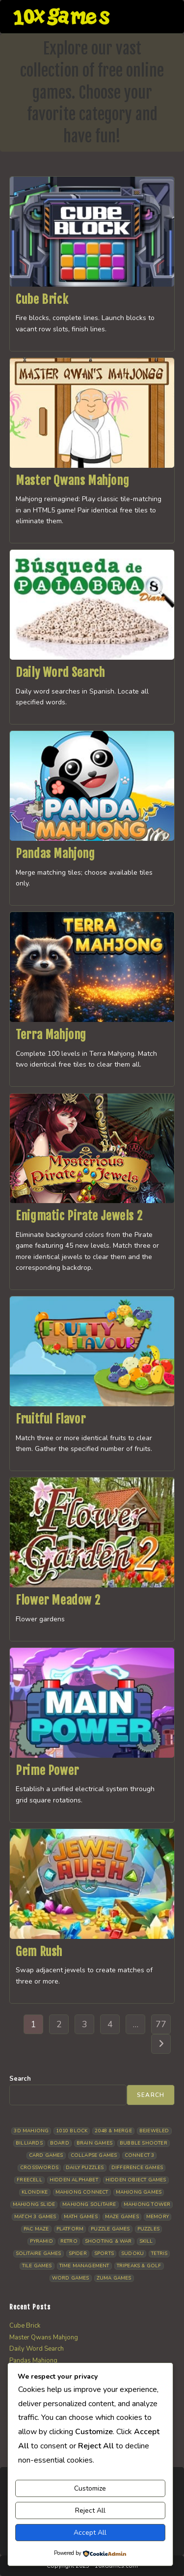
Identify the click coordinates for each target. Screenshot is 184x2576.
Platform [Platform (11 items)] (70, 2229)
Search (20, 2078)
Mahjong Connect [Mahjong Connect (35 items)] (81, 2192)
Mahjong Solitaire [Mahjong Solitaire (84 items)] (89, 2204)
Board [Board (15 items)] (59, 2143)
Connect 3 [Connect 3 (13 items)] (140, 2155)
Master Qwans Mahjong (72, 480)
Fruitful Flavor (50, 1419)
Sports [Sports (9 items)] (104, 2253)
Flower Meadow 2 (58, 1600)
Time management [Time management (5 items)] (84, 2265)
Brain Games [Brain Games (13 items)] (94, 2143)
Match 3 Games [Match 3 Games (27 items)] (35, 2216)
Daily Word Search (60, 672)
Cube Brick (42, 299)
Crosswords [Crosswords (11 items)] (39, 2167)
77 (161, 2024)
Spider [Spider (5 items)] (78, 2253)
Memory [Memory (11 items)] (157, 2216)
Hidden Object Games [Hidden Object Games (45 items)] (135, 2179)
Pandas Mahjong (55, 853)
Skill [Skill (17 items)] (146, 2241)
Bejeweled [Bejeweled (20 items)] (154, 2130)
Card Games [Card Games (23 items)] (46, 2155)
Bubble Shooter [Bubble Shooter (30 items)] (143, 2143)
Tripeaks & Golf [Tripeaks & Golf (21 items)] (139, 2265)
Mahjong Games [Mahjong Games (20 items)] (139, 2192)
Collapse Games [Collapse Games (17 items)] (94, 2155)
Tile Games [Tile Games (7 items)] (37, 2265)
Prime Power (47, 1770)
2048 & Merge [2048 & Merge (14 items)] (113, 2130)
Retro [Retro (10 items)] (69, 2241)
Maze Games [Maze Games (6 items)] (122, 2216)
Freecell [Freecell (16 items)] (29, 2179)
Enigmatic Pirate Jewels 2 (79, 1215)
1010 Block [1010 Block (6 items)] (71, 2130)
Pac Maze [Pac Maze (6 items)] (36, 2229)
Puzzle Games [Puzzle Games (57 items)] (110, 2229)
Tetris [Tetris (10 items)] (159, 2253)
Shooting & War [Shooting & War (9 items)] (108, 2241)
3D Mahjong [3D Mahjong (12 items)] (31, 2130)
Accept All (90, 2532)
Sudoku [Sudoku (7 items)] (132, 2253)
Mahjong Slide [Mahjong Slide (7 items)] (34, 2204)
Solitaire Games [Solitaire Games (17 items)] (38, 2253)
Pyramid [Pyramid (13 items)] (41, 2241)
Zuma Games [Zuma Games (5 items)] (114, 2278)
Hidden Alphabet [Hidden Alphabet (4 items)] (74, 2179)
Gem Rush (39, 1951)
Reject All (90, 2510)
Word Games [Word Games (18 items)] (70, 2278)
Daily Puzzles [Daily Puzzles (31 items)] (85, 2167)
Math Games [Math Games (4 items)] (81, 2216)
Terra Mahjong (51, 1034)
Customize (90, 2488)
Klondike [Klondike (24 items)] (35, 2192)
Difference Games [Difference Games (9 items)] (137, 2167)
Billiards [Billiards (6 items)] (29, 2143)
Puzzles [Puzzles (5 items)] (148, 2229)
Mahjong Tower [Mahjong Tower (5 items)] (147, 2204)
